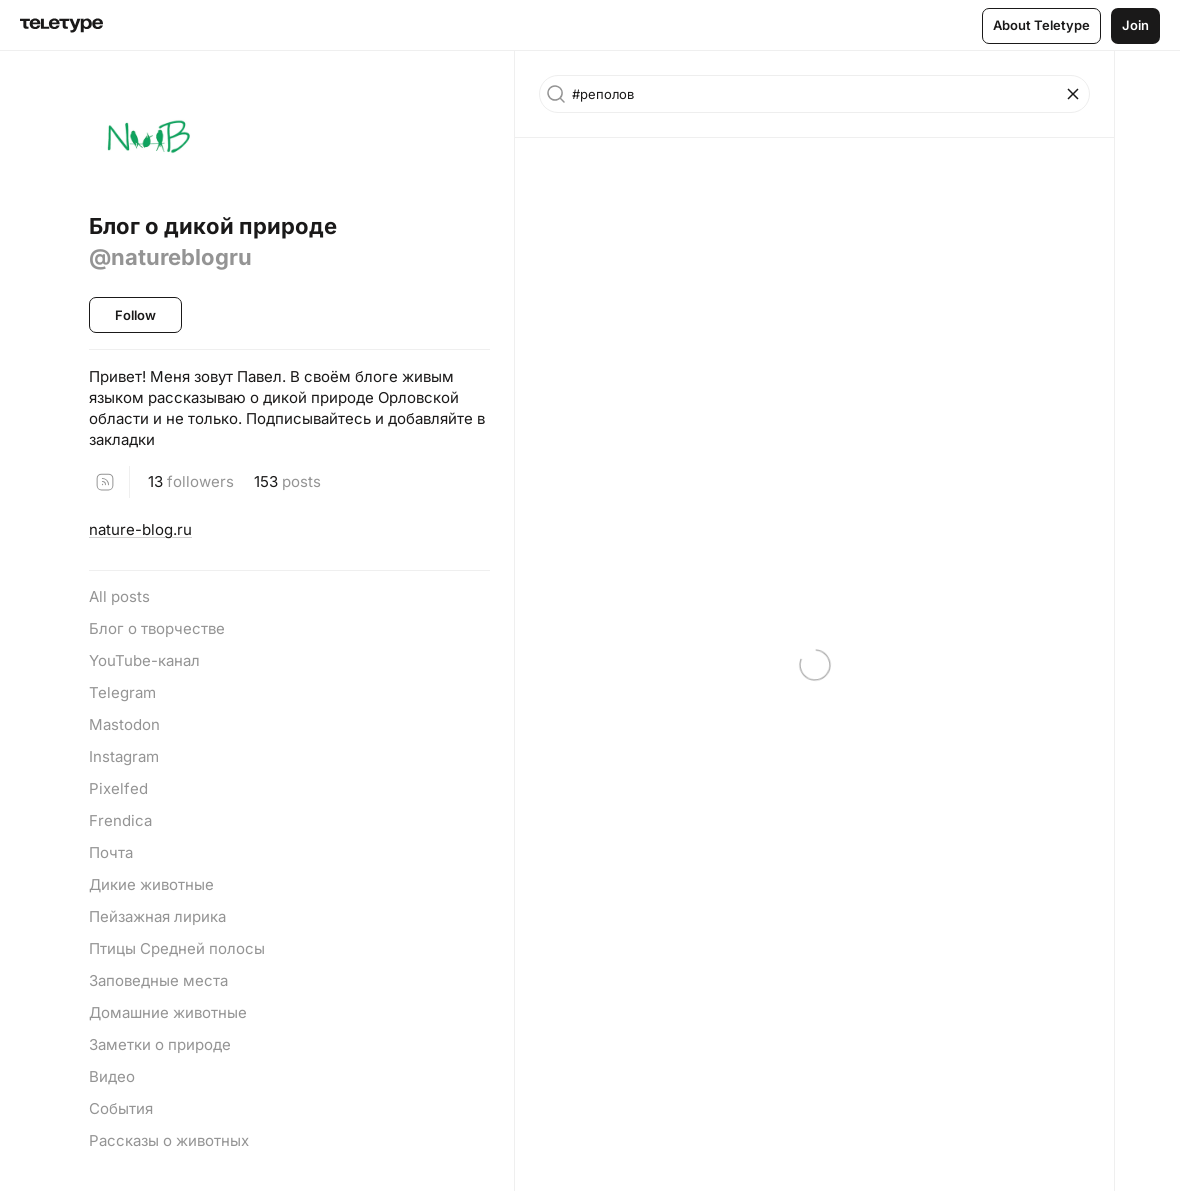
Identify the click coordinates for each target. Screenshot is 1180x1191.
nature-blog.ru (140, 529)
